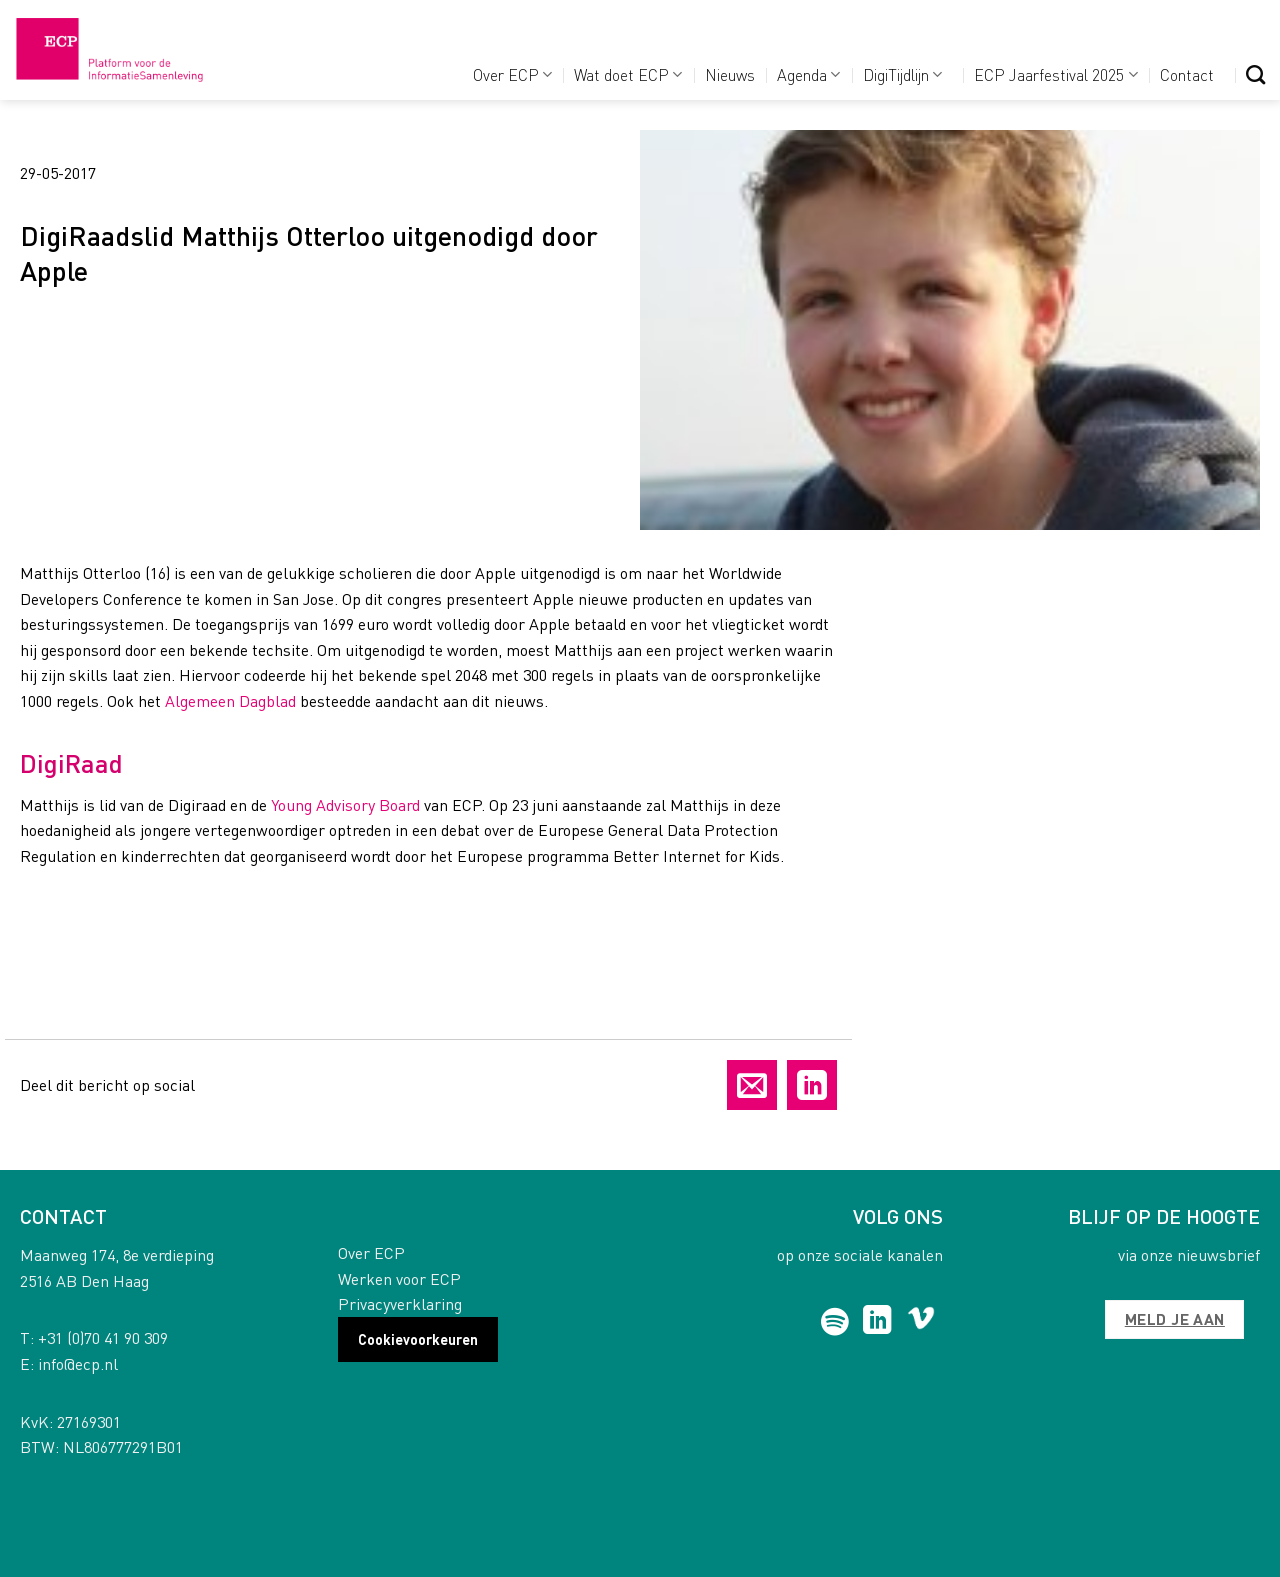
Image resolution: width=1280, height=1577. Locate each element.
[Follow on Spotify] (835, 1322)
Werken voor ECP (399, 1278)
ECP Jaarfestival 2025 (1055, 74)
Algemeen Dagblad (230, 700)
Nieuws (730, 74)
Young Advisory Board (345, 804)
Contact (1187, 74)
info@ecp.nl (78, 1363)
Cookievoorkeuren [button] (418, 1339)
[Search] (1255, 74)
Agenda (808, 74)
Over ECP (512, 74)
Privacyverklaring (400, 1303)
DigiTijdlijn (902, 74)
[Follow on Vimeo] (921, 1322)
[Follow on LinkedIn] (877, 1322)
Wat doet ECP (628, 74)
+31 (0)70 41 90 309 (103, 1337)
